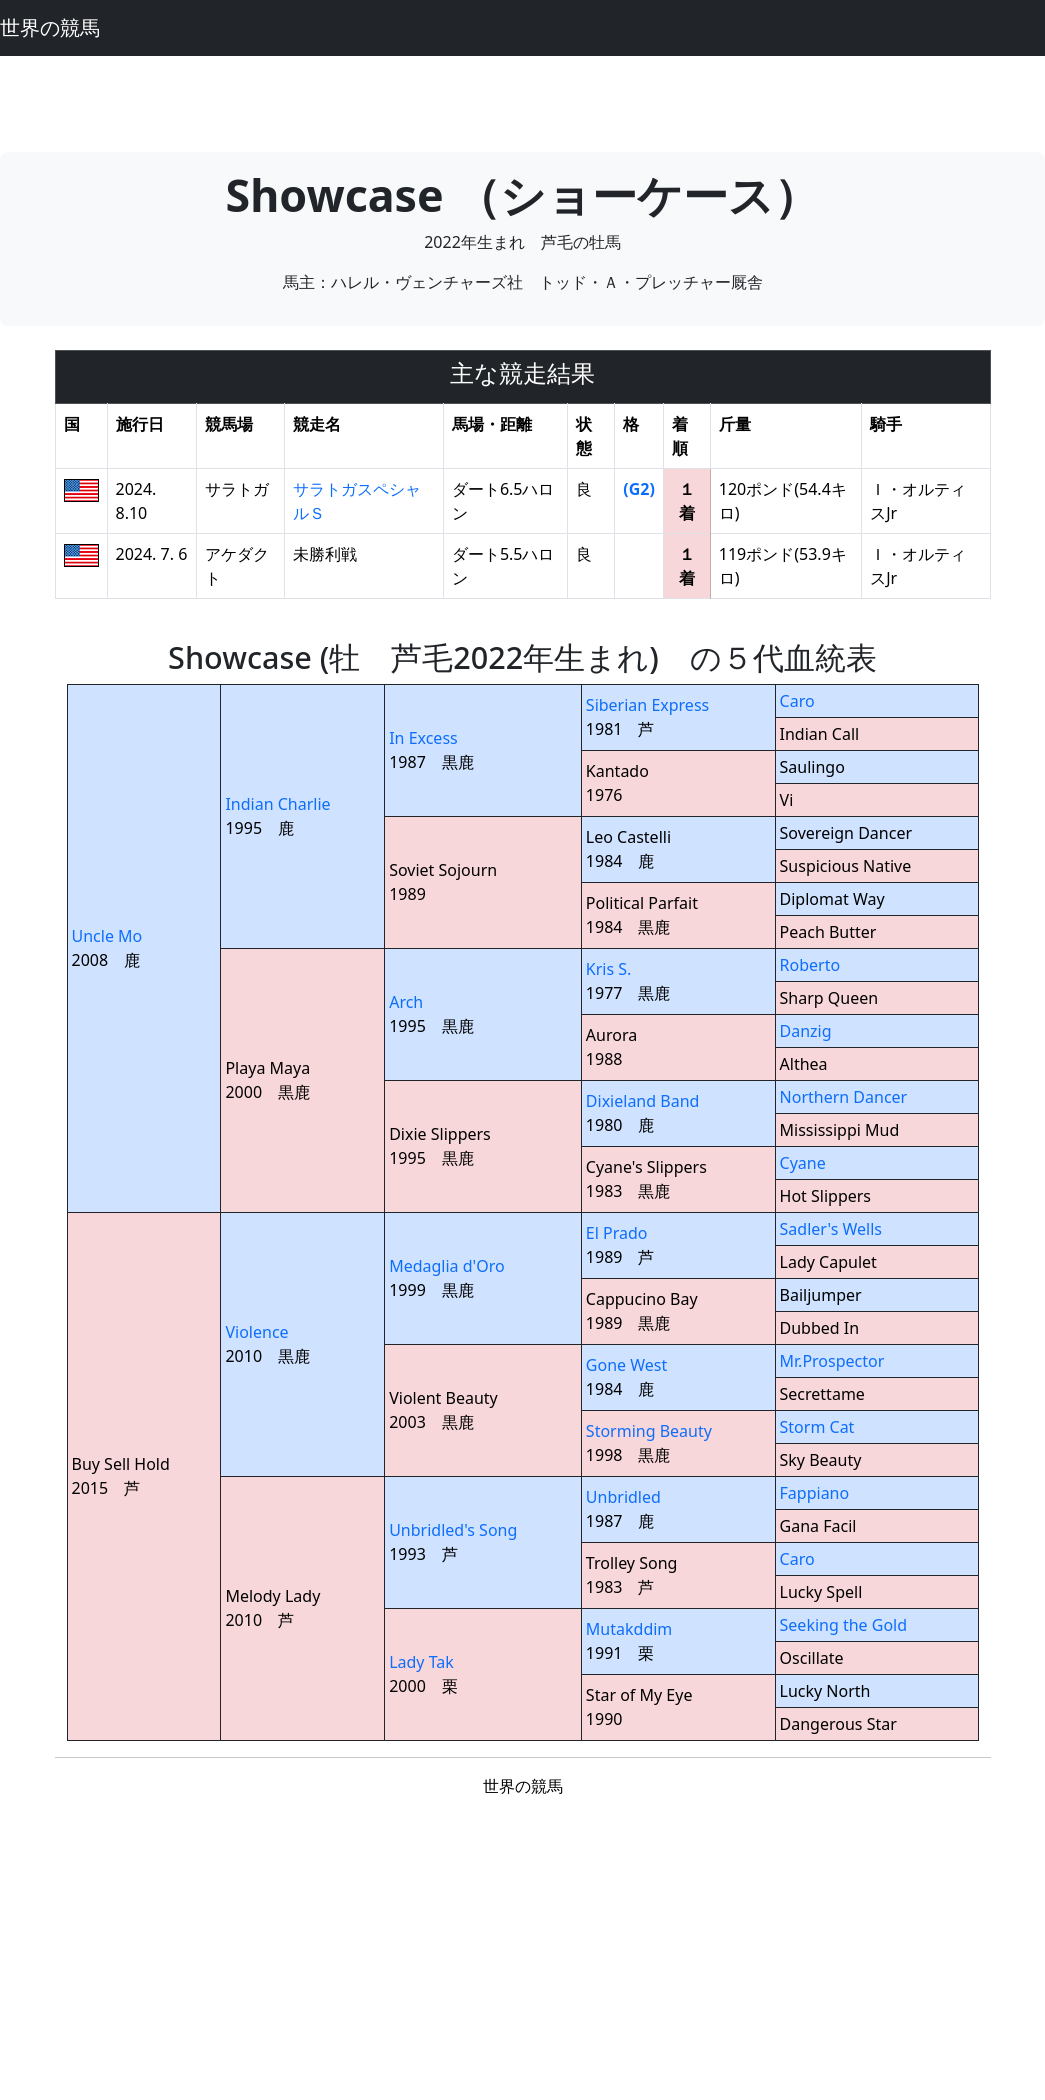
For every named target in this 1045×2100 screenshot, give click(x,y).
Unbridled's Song (453, 1530)
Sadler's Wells (831, 1229)
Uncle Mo (107, 936)
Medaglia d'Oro (447, 1266)
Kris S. (609, 969)
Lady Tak (421, 1662)
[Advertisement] (523, 101)
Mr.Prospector (832, 1361)
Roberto (810, 965)
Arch (406, 1002)
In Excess (423, 738)
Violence (256, 1332)
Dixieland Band (643, 1101)
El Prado (617, 1233)
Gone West (626, 1365)
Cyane (803, 1163)
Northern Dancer (844, 1097)
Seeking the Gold (844, 1625)
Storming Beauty (649, 1431)
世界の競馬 (50, 27)
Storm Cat (817, 1427)
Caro (797, 701)
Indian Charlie (277, 804)
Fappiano (815, 1493)
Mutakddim (629, 1629)
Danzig (806, 1031)
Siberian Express (647, 705)
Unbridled (623, 1497)
